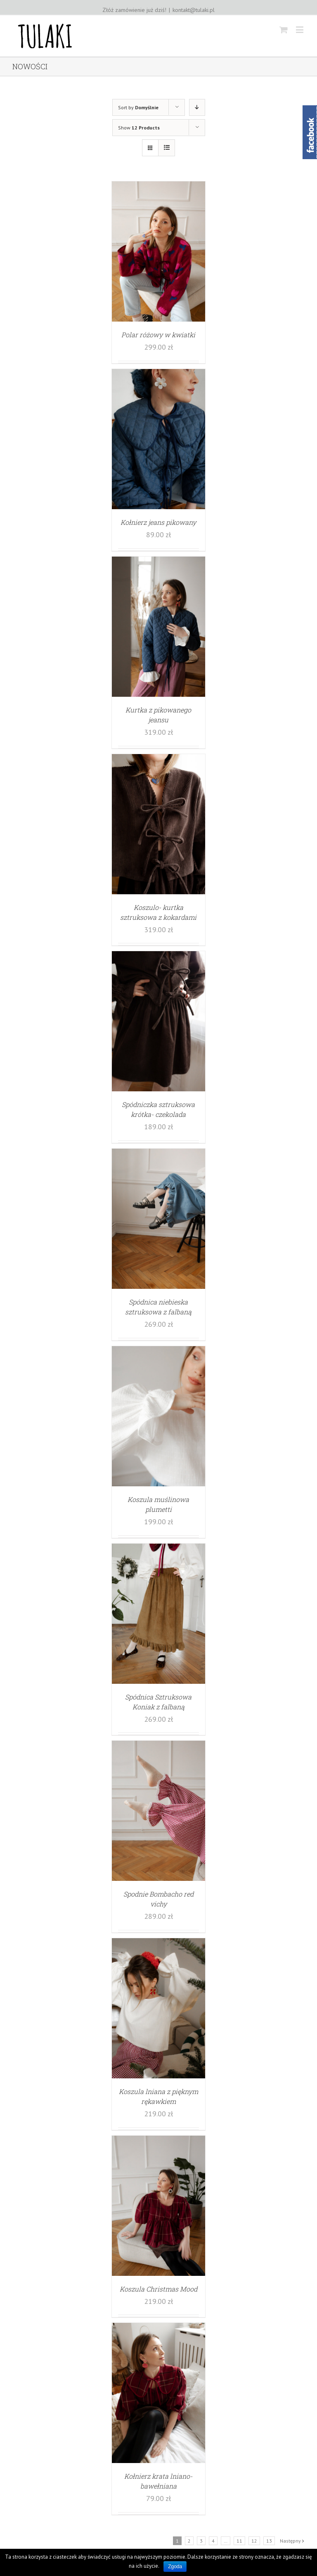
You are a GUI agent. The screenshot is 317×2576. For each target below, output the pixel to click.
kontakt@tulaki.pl (194, 10)
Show (139, 128)
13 (269, 2541)
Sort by (138, 107)
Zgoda (175, 2566)
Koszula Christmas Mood (158, 2289)
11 (239, 2541)
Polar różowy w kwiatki (158, 334)
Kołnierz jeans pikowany (158, 522)
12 (254, 2541)
